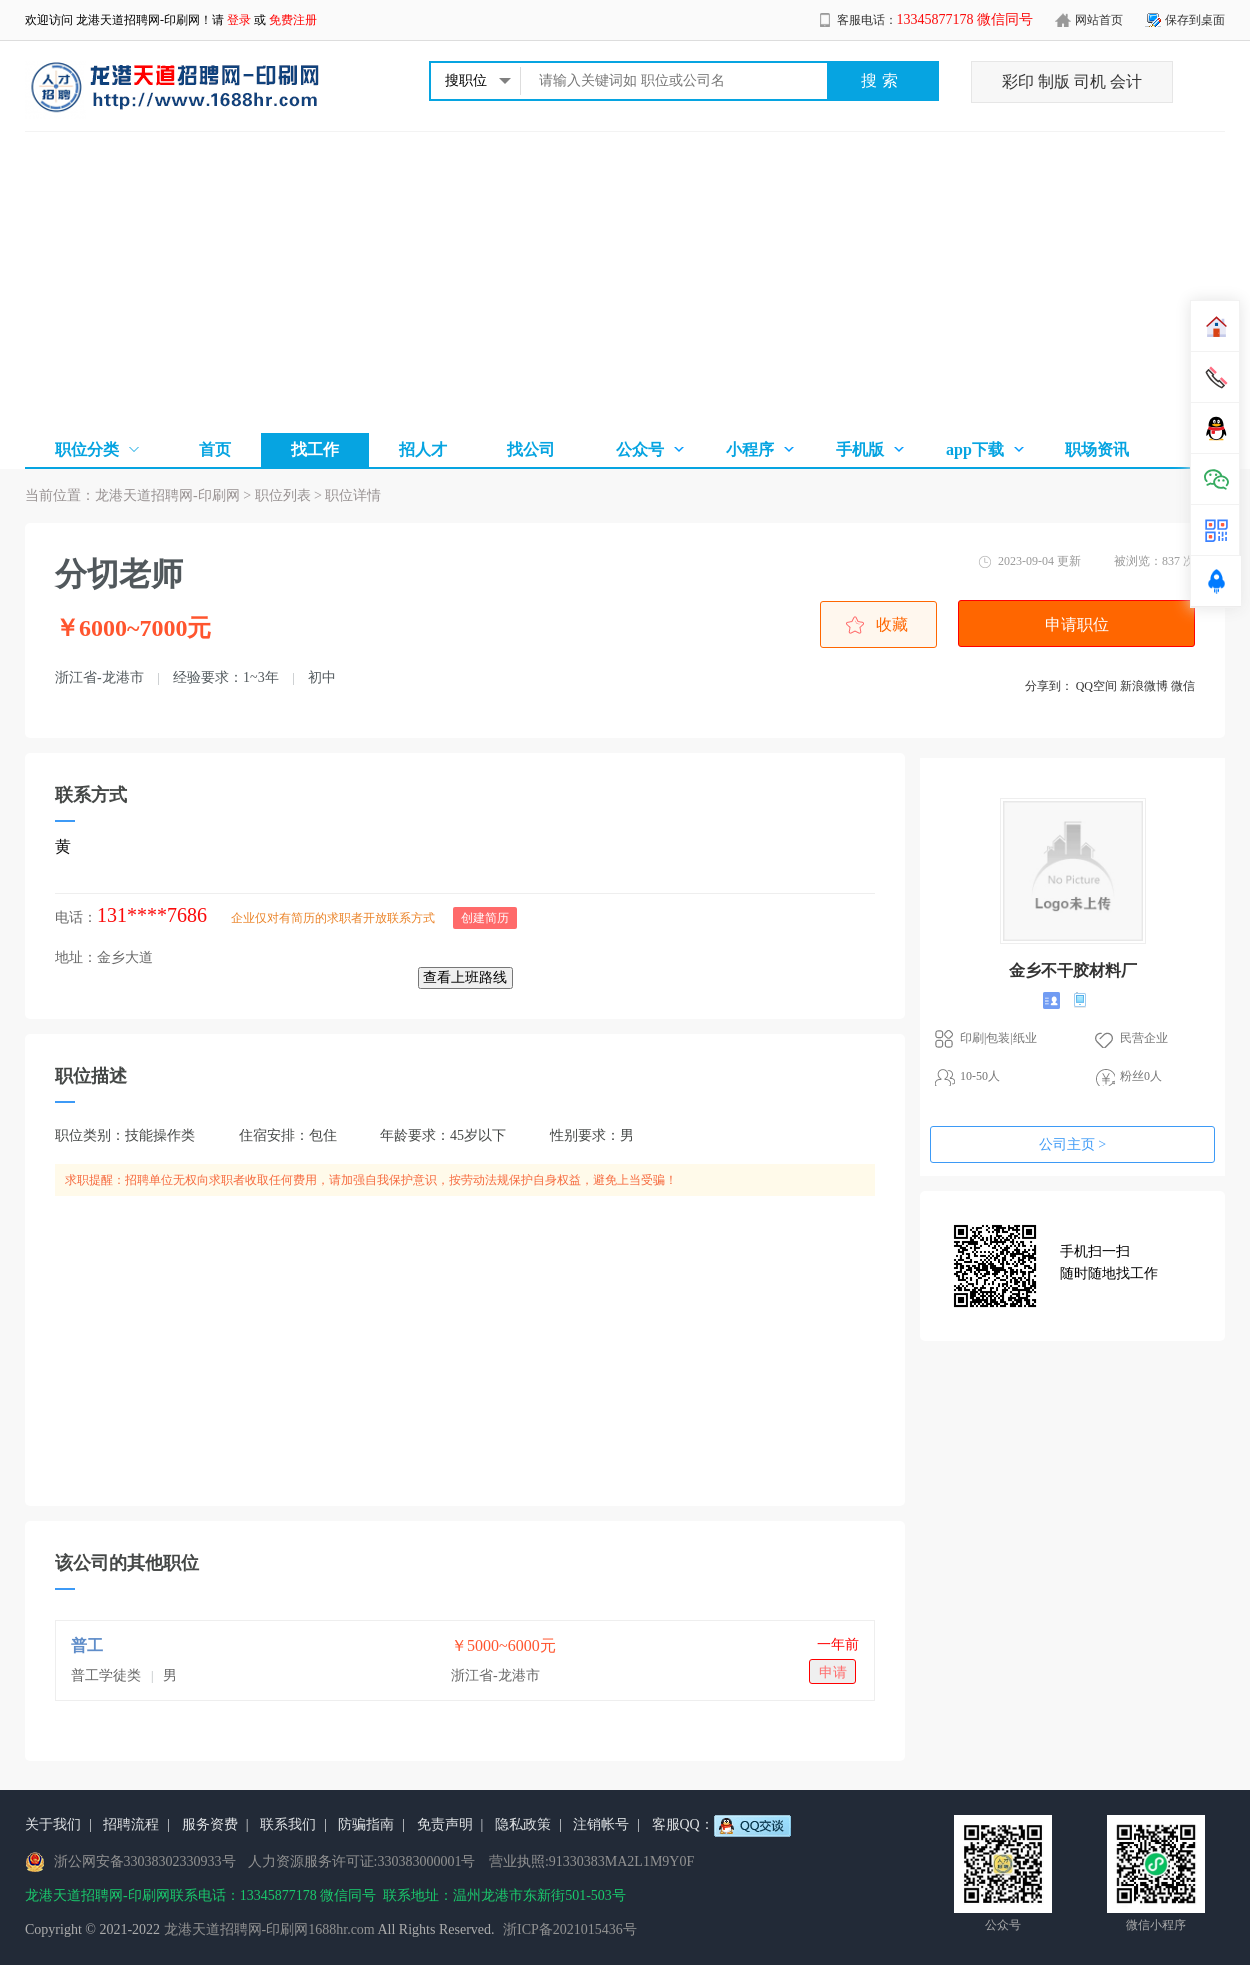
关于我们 (53, 1824)
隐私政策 (523, 1824)
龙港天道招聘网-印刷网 (138, 20)
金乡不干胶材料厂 (1073, 970)
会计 (1126, 81)
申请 (833, 1672)
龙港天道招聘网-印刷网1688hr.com (269, 1929)
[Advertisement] (625, 282)
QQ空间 (1096, 686)
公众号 (640, 449)
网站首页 (1099, 20)
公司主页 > (1072, 1144)
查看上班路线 (465, 977)
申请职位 (1077, 624)
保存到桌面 (1195, 20)
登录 (239, 20)
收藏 (892, 624)
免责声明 (445, 1824)
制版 (1054, 81)
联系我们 (288, 1824)
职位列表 (283, 495)
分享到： (1049, 686)
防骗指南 (366, 1824)
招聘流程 (131, 1824)
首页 (215, 449)
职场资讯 (1097, 449)
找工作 (315, 449)
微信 (1183, 686)
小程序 (750, 449)
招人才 (423, 449)
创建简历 (485, 918)
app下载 (975, 449)
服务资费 (210, 1824)
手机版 (860, 449)
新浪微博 (1144, 686)
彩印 (1018, 81)
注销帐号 (601, 1824)
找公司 (531, 449)
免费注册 (293, 20)
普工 (87, 1645)
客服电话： (935, 20)
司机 (1090, 81)
